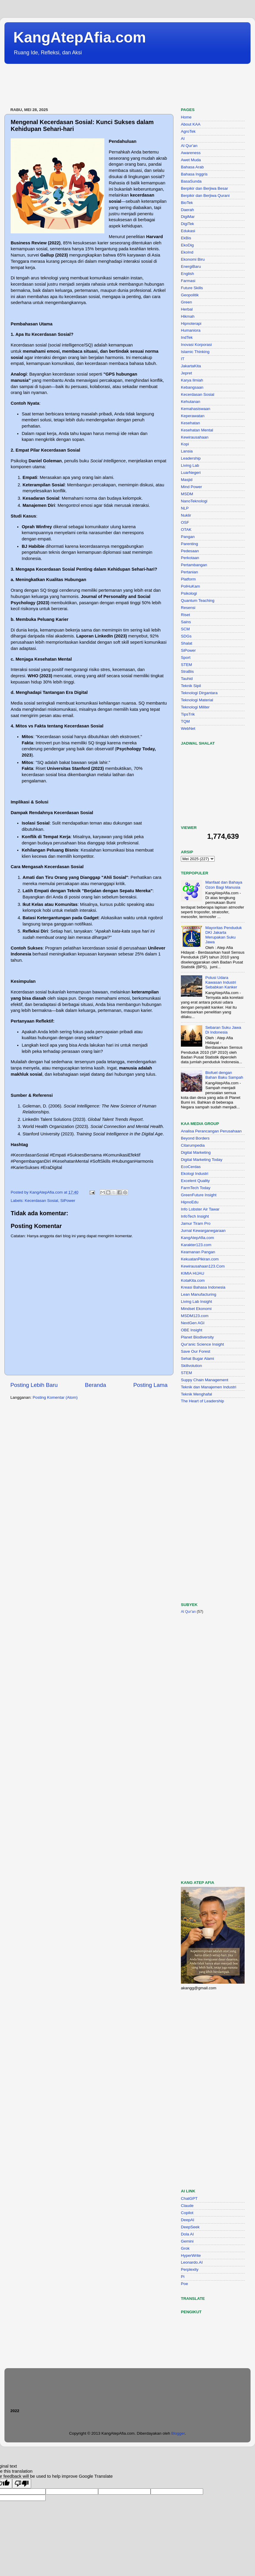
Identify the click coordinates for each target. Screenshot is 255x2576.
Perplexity (189, 2269)
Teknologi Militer (195, 707)
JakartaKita (191, 366)
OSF (185, 522)
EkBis (186, 238)
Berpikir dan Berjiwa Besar (204, 188)
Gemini (187, 2241)
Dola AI (187, 2234)
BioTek (187, 202)
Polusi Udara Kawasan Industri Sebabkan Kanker (221, 982)
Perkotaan (190, 558)
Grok (185, 2248)
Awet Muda (191, 160)
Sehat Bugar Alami (197, 1358)
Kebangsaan (192, 387)
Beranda (95, 1385)
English (187, 273)
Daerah (187, 210)
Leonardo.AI (192, 2262)
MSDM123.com (194, 1316)
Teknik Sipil (191, 685)
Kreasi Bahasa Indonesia (203, 1287)
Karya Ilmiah (192, 380)
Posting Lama (150, 1385)
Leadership (191, 458)
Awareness (191, 153)
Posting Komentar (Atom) (55, 1397)
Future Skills (192, 288)
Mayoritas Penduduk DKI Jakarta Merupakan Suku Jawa (223, 934)
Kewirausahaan (194, 437)
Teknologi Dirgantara (199, 693)
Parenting (189, 544)
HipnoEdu (189, 1202)
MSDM (187, 494)
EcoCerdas (191, 1166)
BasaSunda (191, 181)
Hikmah (188, 316)
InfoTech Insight (195, 1216)
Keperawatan (193, 416)
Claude (187, 2205)
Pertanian (189, 572)
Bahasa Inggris (194, 174)
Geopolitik (190, 295)
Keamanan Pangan (198, 1252)
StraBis (187, 671)
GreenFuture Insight (198, 1195)
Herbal (187, 309)
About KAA (190, 124)
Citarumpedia (193, 1145)
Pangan (188, 536)
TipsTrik (188, 714)
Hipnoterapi (191, 323)
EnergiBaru (191, 266)
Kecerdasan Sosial (41, 1200)
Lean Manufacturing (198, 1294)
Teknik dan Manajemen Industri (208, 1387)
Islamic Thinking (195, 351)
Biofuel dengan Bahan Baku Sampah (224, 1075)
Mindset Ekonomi (196, 1308)
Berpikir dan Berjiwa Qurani (205, 195)
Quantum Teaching (197, 600)
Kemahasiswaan (195, 408)
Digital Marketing (196, 1152)
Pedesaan (190, 551)
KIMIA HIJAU (192, 1273)
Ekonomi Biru (193, 259)
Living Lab (190, 465)
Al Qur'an (189, 145)
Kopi (185, 444)
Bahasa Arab (192, 167)
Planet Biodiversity (197, 1337)
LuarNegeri (191, 472)
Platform (188, 579)
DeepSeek (190, 2227)
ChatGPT (189, 2198)
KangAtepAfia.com (79, 37)
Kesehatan (190, 423)
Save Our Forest (195, 1351)
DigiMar (188, 216)
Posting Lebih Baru (34, 1385)
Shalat (186, 643)
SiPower (67, 1200)
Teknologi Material (197, 700)
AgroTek (188, 131)
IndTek (187, 337)
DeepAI (187, 2220)
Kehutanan (190, 401)
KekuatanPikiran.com (200, 1259)
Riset (185, 615)
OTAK (186, 529)
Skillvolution (191, 1365)
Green (186, 302)
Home (186, 117)
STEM (186, 664)
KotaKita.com (193, 1280)
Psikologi (189, 593)
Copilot (187, 2213)
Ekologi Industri (194, 1173)
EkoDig (187, 245)
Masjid (186, 479)
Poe (184, 2283)
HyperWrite (191, 2255)
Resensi (188, 607)
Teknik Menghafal (196, 1394)
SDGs (186, 636)
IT (182, 359)
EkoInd (187, 252)
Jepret (186, 373)
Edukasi (188, 231)
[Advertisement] (112, 86)
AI (183, 138)
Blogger (178, 2433)
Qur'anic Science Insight (202, 1344)
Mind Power (191, 487)
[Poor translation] (21, 2483)
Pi (182, 2276)
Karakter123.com (196, 1245)
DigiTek (187, 223)
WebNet (188, 728)
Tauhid (187, 678)
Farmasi (188, 281)
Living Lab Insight (196, 1301)
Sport (185, 657)
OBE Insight (191, 1330)
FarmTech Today (196, 1188)
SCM (185, 629)
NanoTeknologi (194, 501)
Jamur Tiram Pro (196, 1223)
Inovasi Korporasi (196, 344)
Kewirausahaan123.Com (203, 1266)
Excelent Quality (195, 1180)
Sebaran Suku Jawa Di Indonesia (223, 1029)
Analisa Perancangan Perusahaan (211, 1131)
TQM (185, 721)
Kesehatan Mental (197, 430)
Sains (186, 622)
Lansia (187, 451)
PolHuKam (190, 586)
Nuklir (186, 515)
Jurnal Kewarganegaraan (203, 1230)
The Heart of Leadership (202, 1401)
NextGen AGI (193, 1323)
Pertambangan (194, 565)
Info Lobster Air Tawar (200, 1209)
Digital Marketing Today (201, 1159)
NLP (185, 508)
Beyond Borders (195, 1138)
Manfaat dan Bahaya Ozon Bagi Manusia (223, 884)
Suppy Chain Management (204, 1380)
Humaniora (190, 330)
